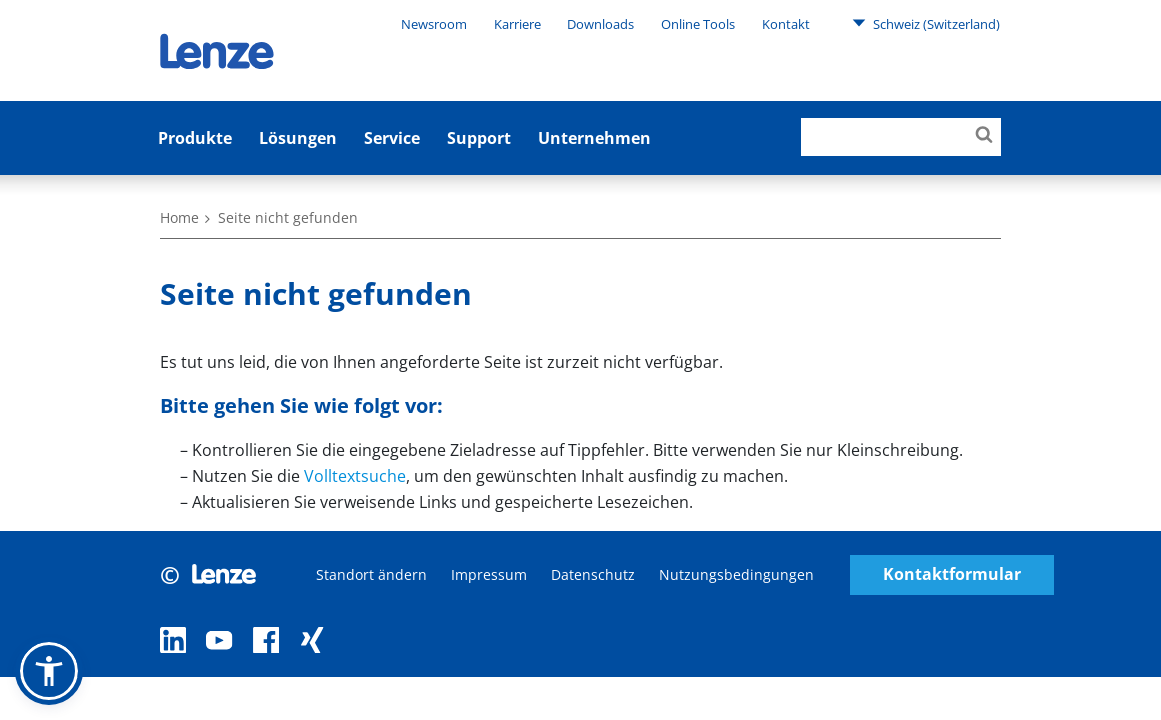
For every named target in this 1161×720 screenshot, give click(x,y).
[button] (49, 671)
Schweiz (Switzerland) (926, 23)
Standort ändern (371, 574)
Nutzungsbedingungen (736, 574)
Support (479, 138)
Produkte (195, 138)
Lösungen (298, 138)
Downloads (600, 24)
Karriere (517, 24)
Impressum (489, 574)
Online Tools (698, 24)
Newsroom (434, 24)
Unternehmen (594, 138)
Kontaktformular (952, 574)
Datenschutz (593, 574)
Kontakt (786, 24)
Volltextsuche (355, 476)
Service (392, 138)
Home (179, 217)
